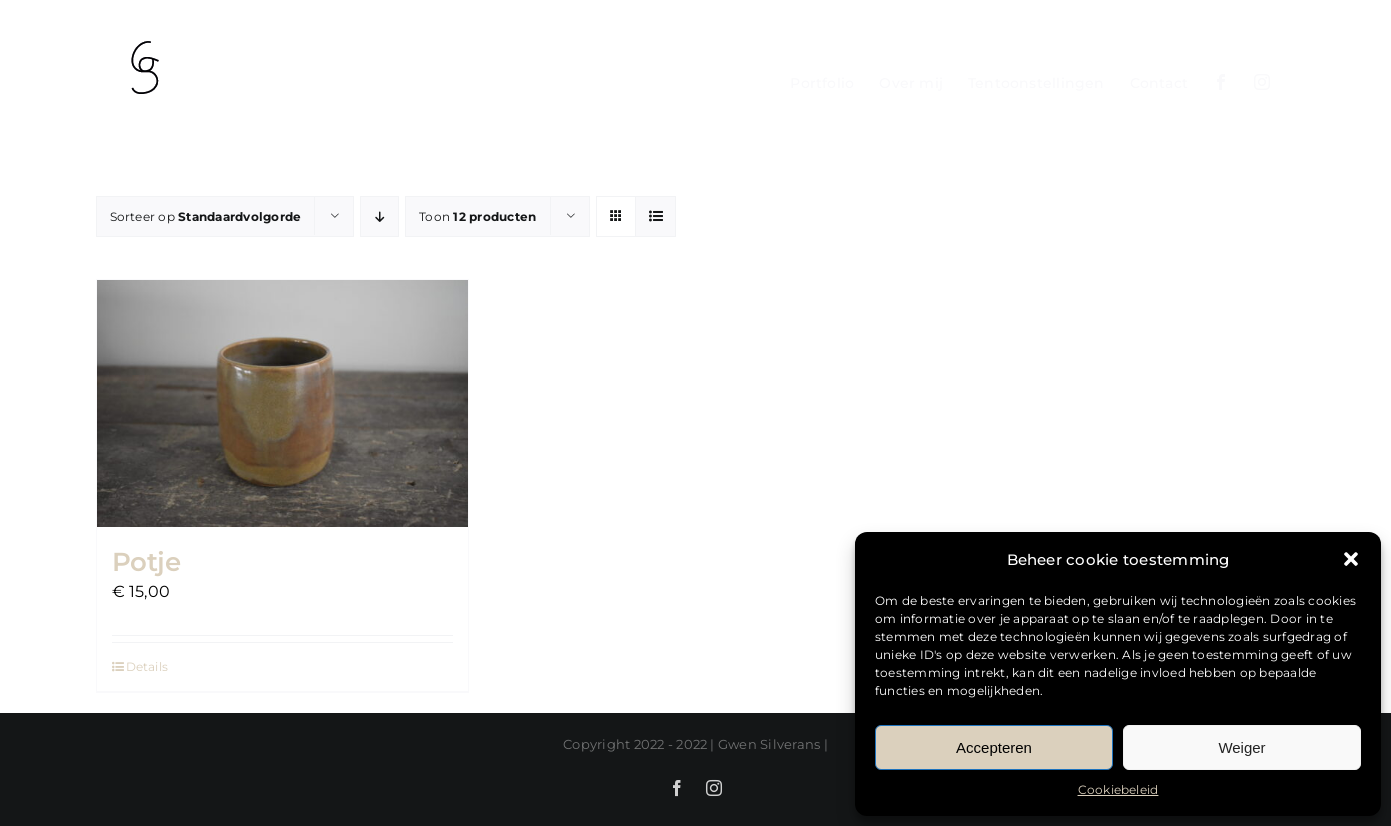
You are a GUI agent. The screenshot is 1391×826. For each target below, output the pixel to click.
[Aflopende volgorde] (379, 216)
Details (147, 666)
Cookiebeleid (1118, 789)
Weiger (1241, 747)
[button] (1351, 559)
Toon (477, 216)
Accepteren (994, 747)
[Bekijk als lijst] (655, 216)
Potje (146, 562)
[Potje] (282, 403)
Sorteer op (206, 216)
